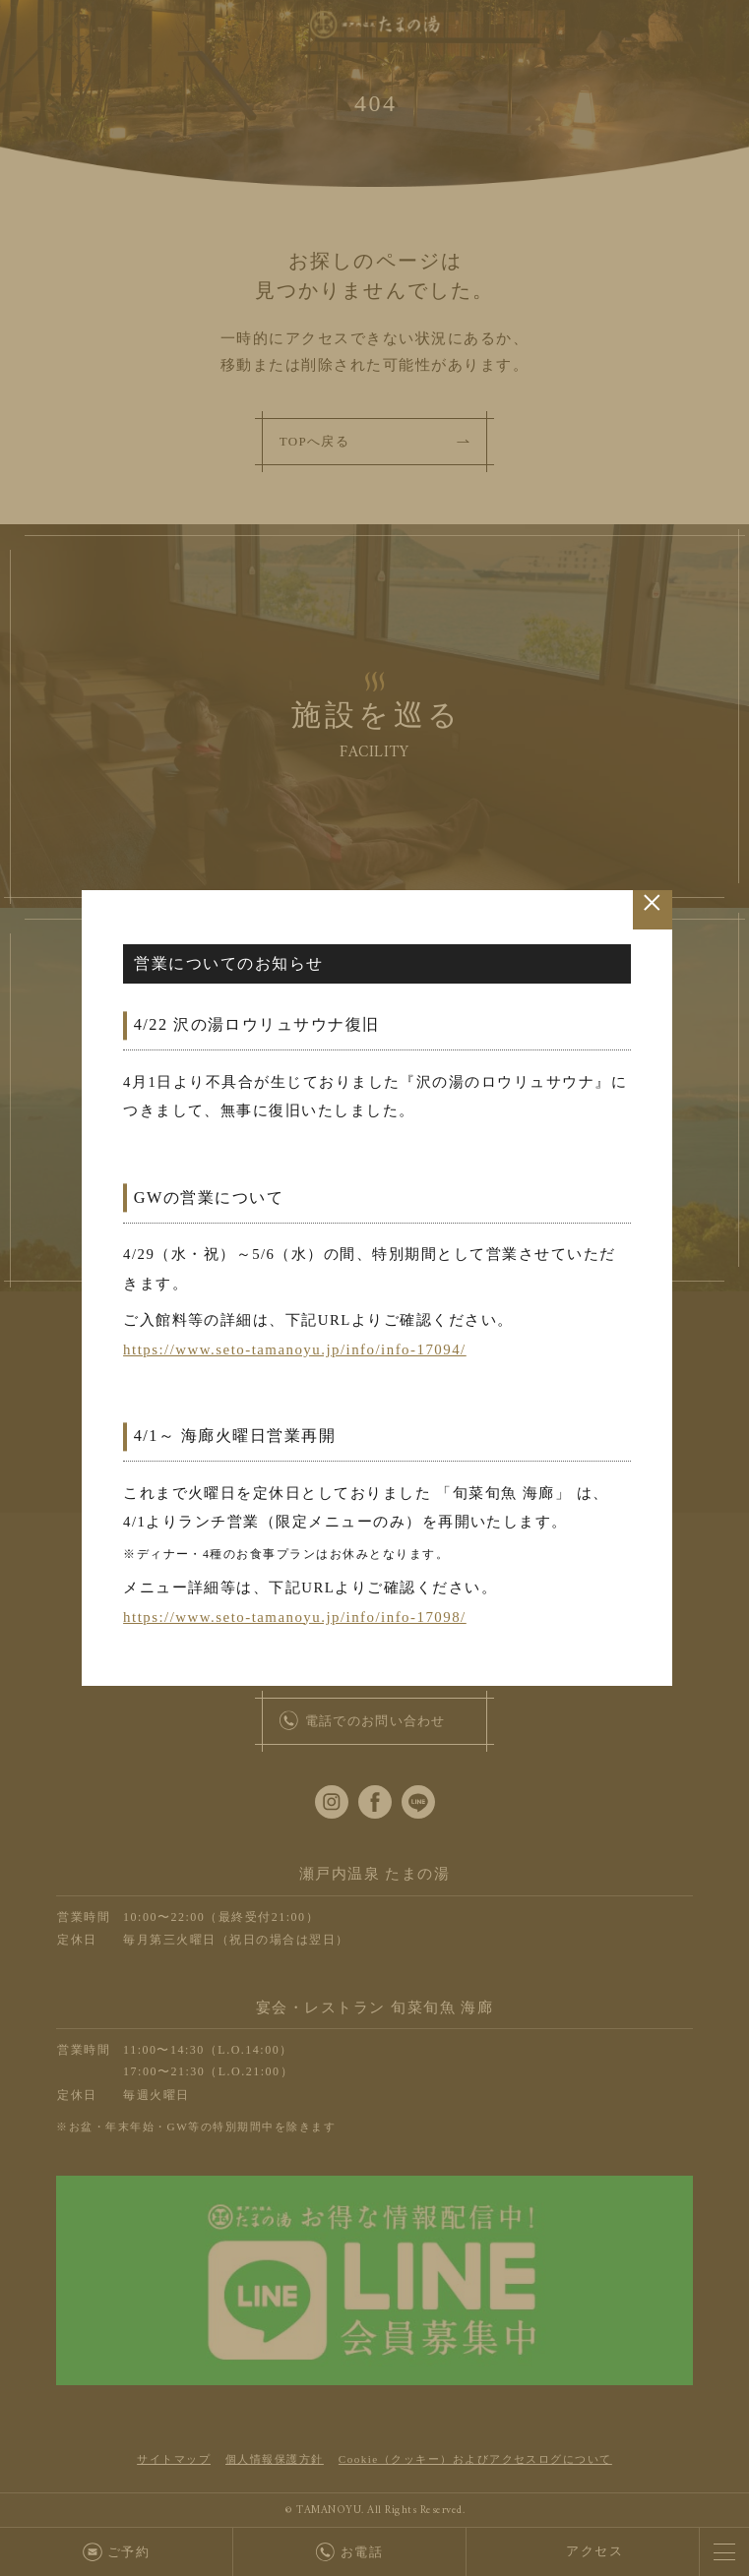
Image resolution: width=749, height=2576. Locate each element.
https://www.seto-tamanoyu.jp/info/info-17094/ (296, 1351)
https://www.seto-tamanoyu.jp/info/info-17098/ (296, 1622)
